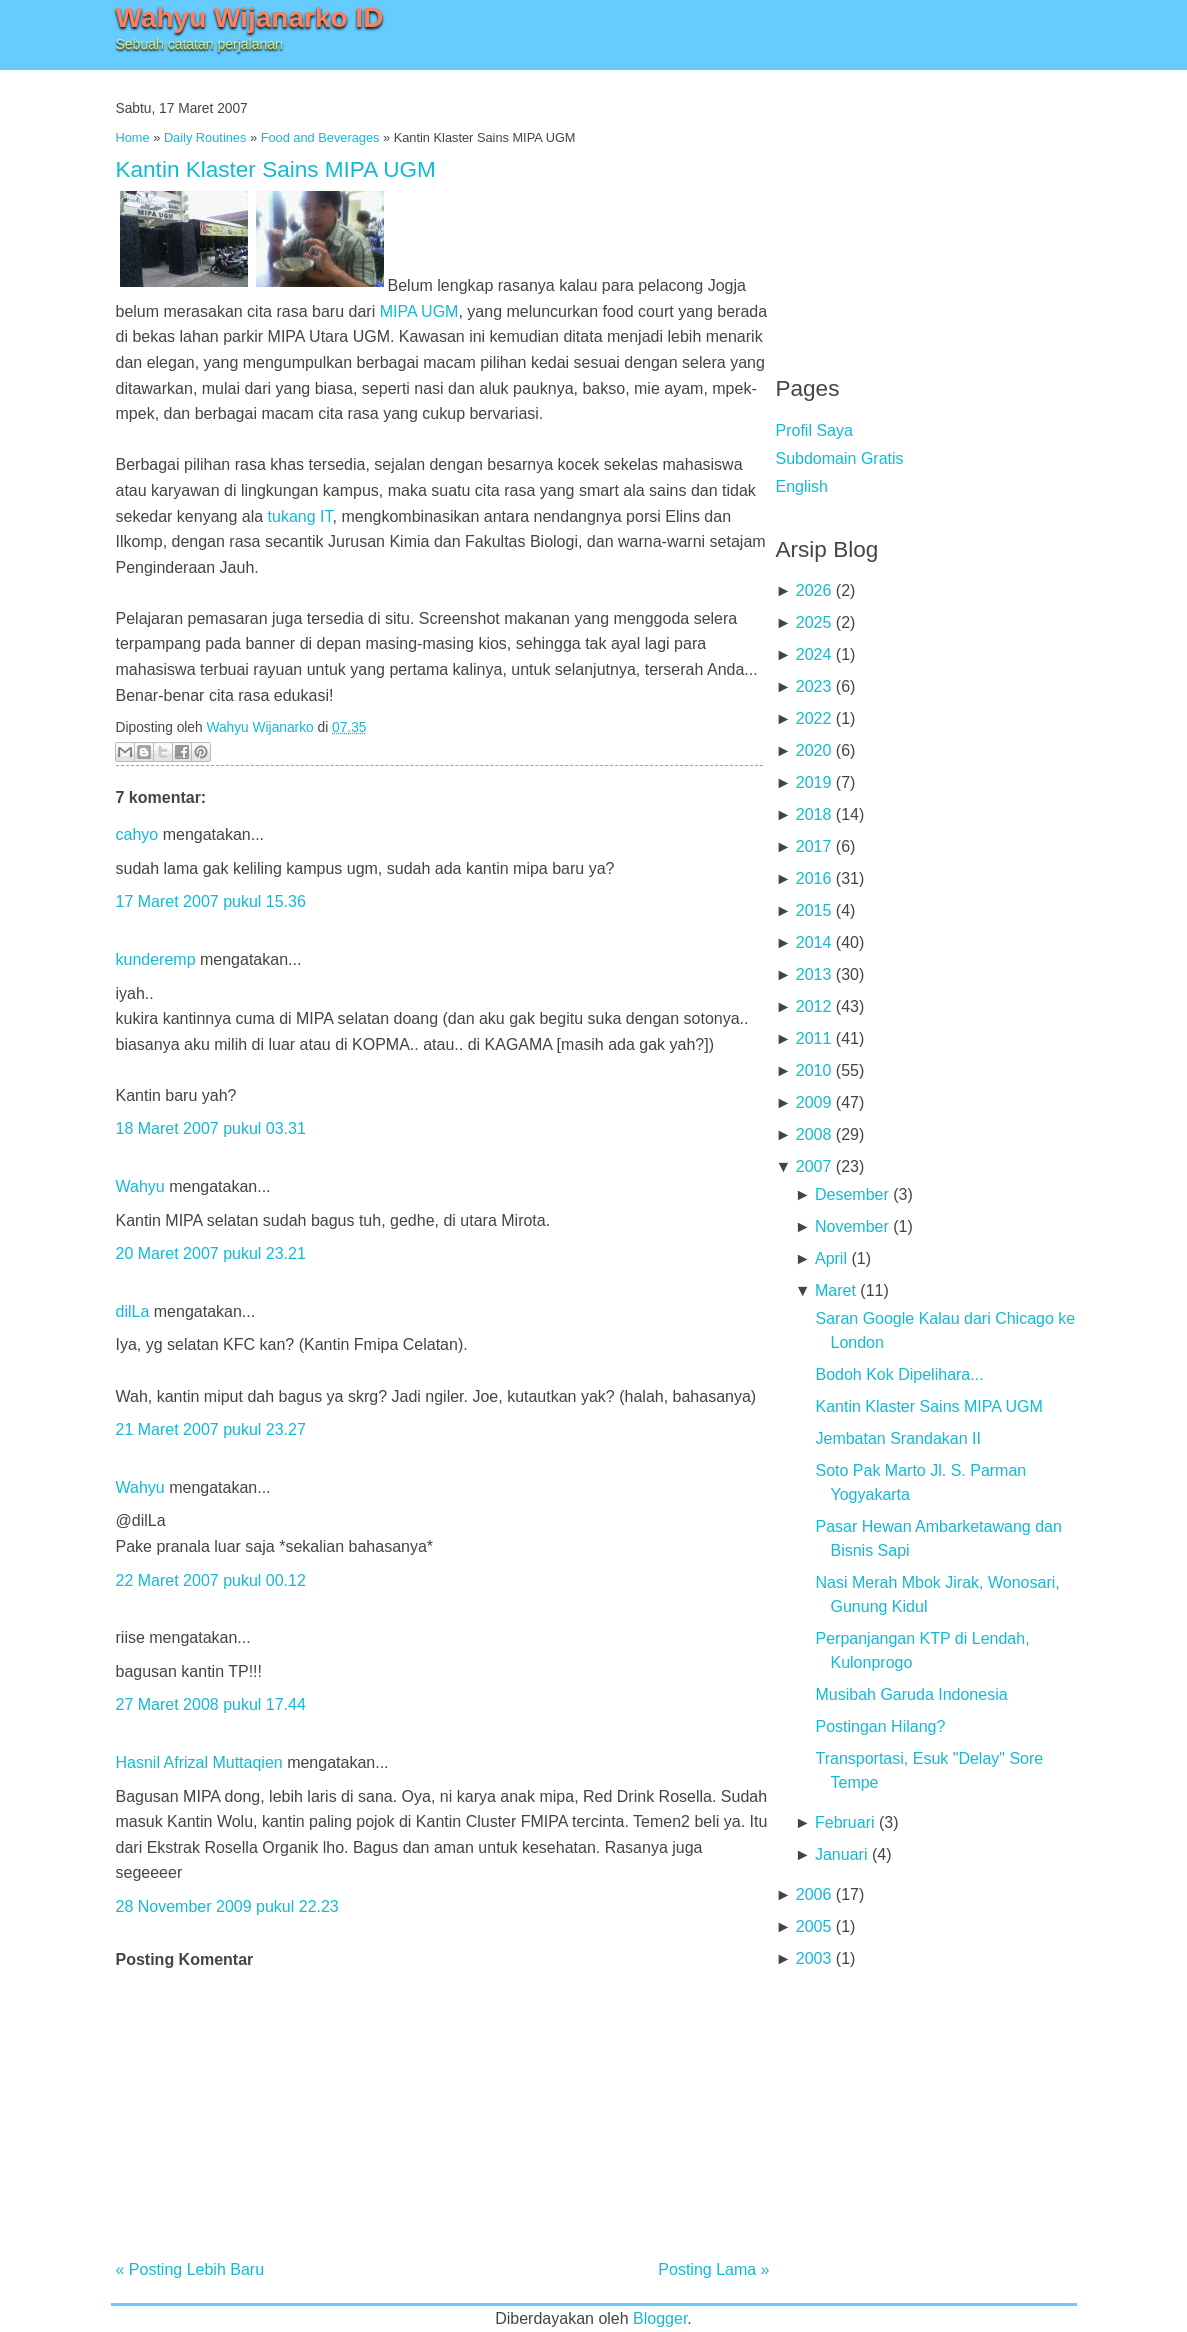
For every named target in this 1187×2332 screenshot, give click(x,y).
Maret (835, 1290)
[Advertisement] (926, 210)
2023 (814, 686)
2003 (814, 1958)
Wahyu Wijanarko (259, 727)
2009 (814, 1102)
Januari (841, 1854)
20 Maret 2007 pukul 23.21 (211, 1253)
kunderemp (156, 959)
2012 (814, 1006)
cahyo (137, 834)
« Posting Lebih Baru (190, 2269)
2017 (814, 846)
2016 (814, 878)
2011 (814, 1038)
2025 (814, 622)
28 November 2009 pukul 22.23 (227, 1906)
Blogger (660, 2318)
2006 (814, 1894)
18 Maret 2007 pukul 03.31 (211, 1128)
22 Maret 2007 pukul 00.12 (211, 1580)
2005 (814, 1926)
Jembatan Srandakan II (897, 1438)
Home (133, 137)
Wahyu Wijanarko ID (250, 17)
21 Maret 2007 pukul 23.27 (211, 1429)
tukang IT (300, 516)
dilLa (133, 1311)
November (852, 1226)
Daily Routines (205, 137)
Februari (845, 1822)
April (831, 1258)
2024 (814, 654)
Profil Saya (814, 430)
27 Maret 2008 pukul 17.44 (211, 1704)
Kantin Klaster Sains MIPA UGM (276, 169)
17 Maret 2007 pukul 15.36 (211, 901)
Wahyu (140, 1186)
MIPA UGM (419, 311)
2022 (814, 718)
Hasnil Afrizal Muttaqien (199, 1762)
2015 (814, 910)
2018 (814, 814)
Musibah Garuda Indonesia (911, 1694)
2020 (814, 750)
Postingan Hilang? (880, 1726)
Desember (852, 1194)
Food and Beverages (320, 137)
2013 (814, 974)
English (802, 486)
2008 (814, 1134)
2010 (814, 1070)
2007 (814, 1166)
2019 (814, 782)
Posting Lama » (713, 2269)
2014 (814, 942)
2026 (814, 590)
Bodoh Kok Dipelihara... (899, 1374)
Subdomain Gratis (840, 458)
